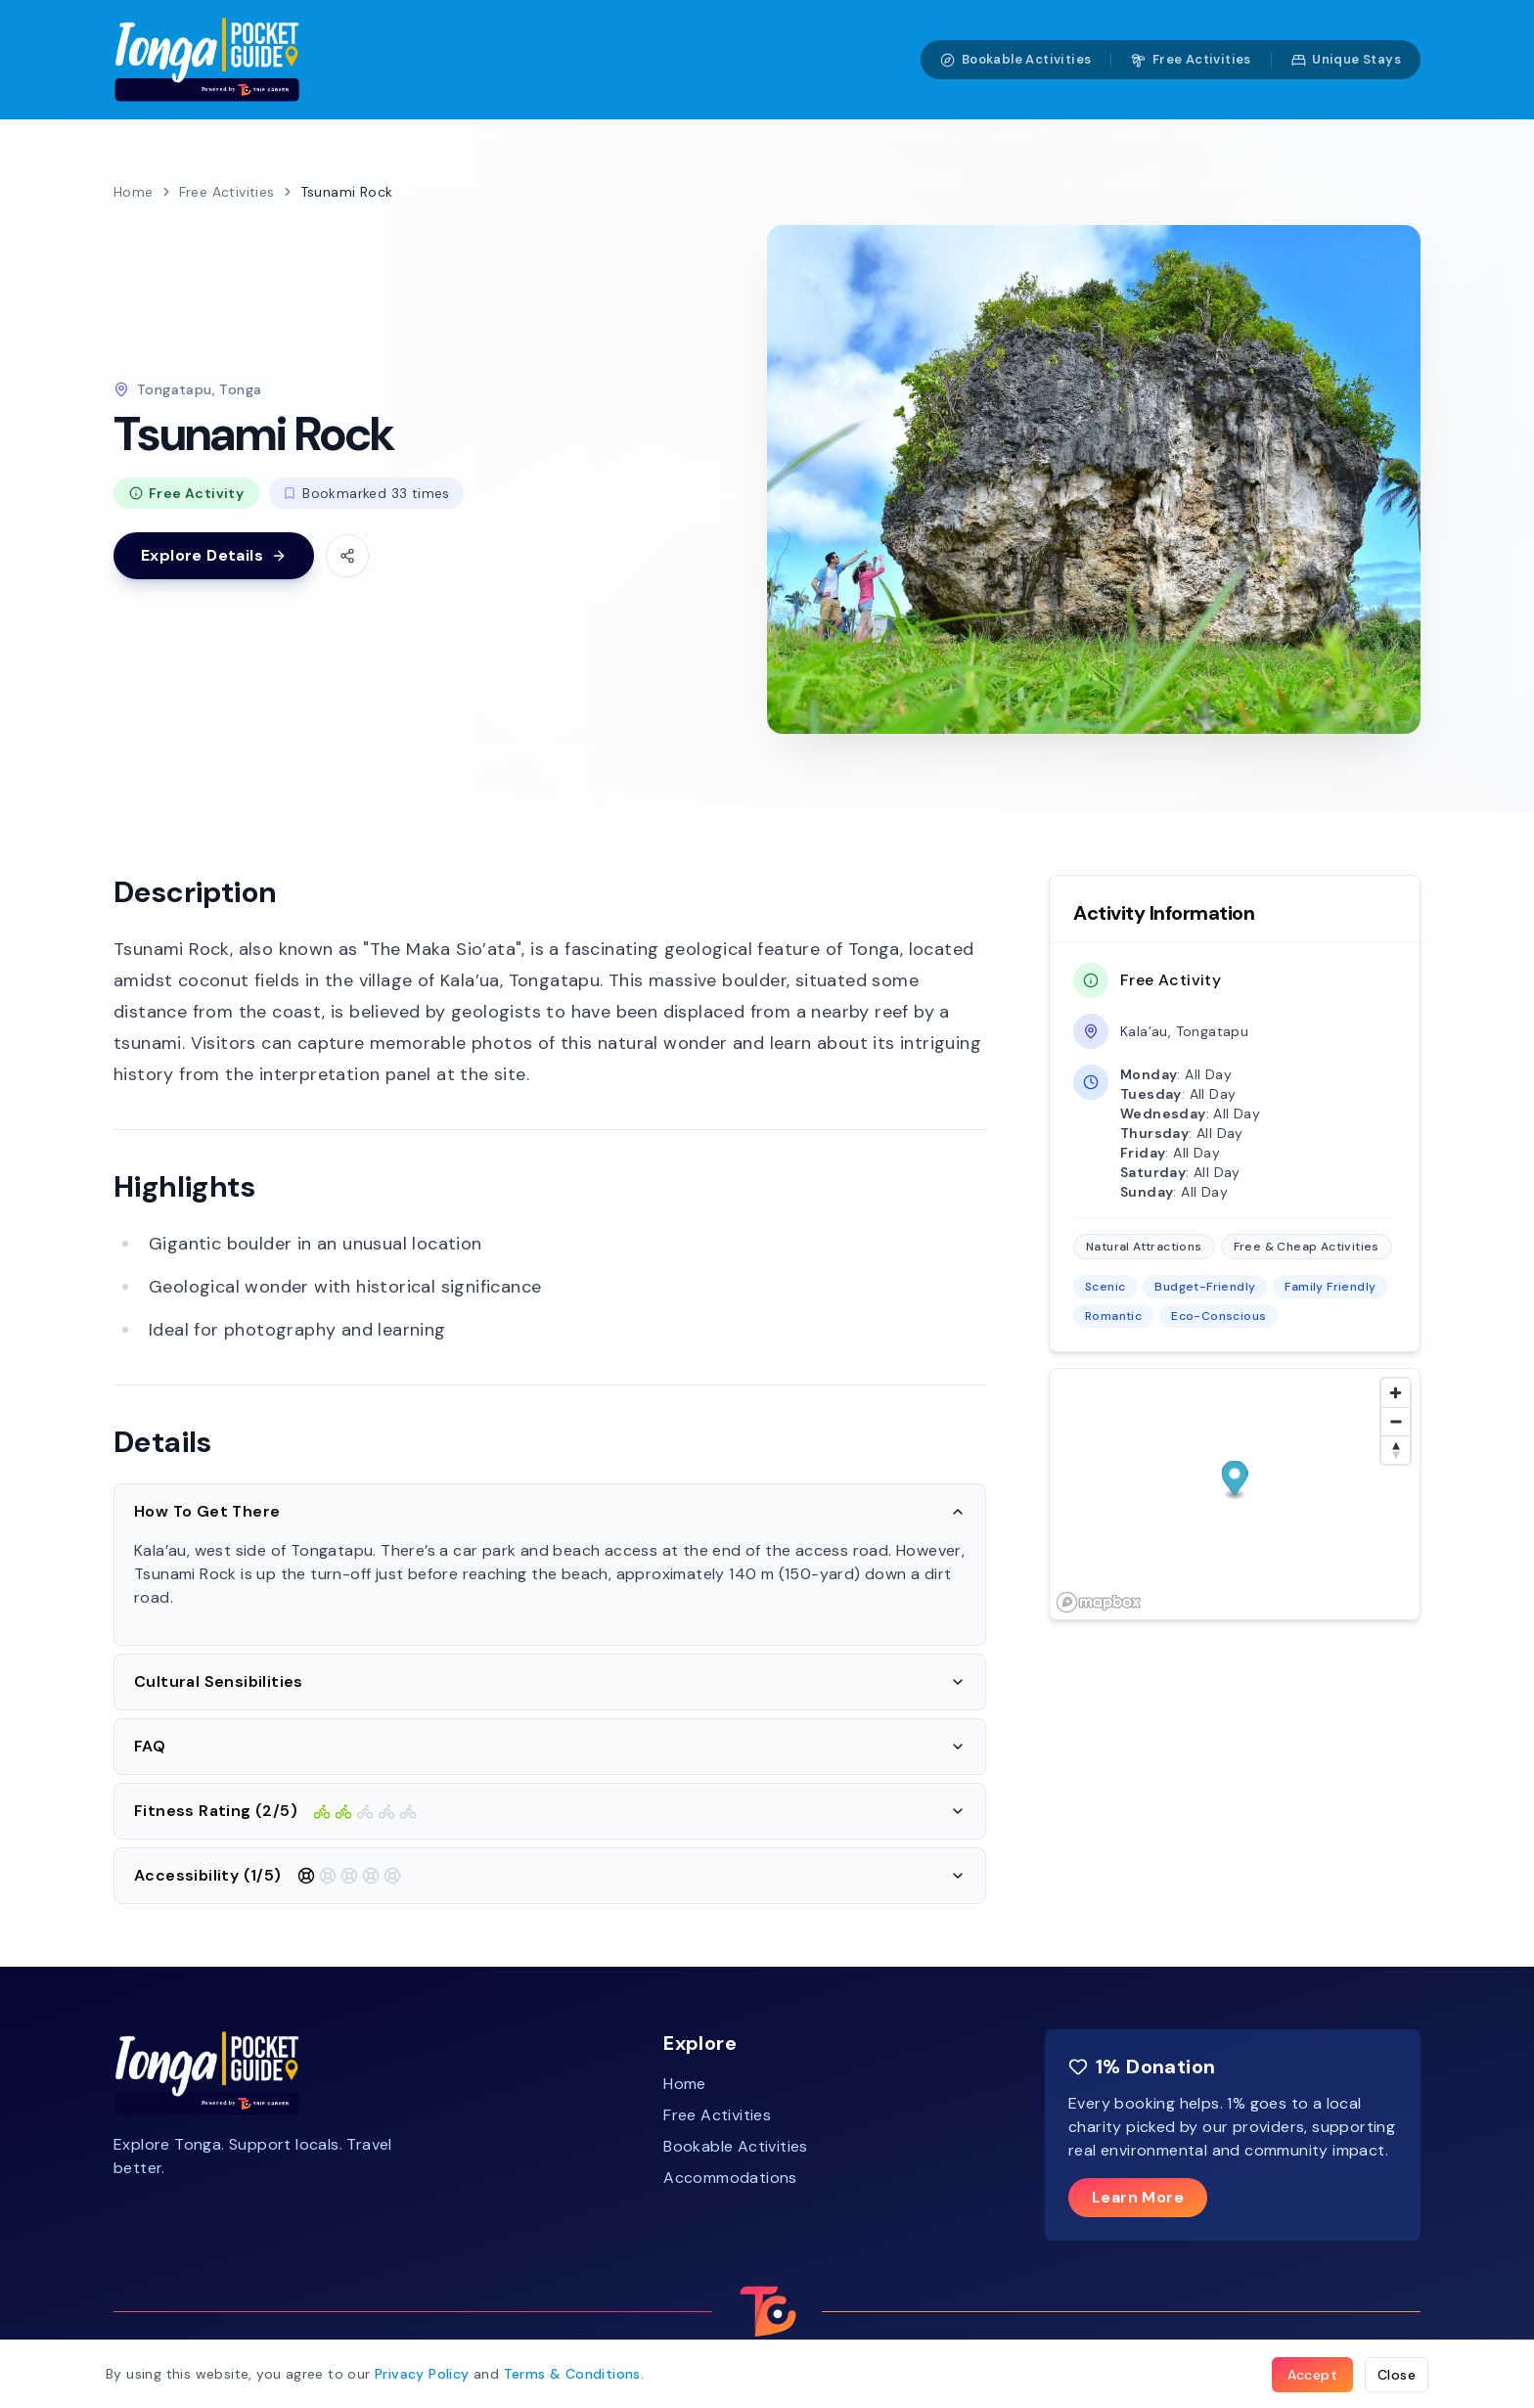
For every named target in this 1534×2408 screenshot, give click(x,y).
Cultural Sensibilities (550, 1681)
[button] (1235, 1481)
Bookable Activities (1015, 59)
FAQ (550, 1746)
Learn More (1138, 2197)
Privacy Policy (422, 2374)
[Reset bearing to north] (1395, 1449)
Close (1396, 2375)
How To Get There (550, 1511)
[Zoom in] (1395, 1393)
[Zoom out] (1395, 1421)
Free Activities (1190, 59)
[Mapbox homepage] (1099, 1602)
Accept (1312, 2375)
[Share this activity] (347, 555)
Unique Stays (1346, 59)
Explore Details (214, 555)
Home (133, 192)
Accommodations (730, 2177)
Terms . (574, 2374)
